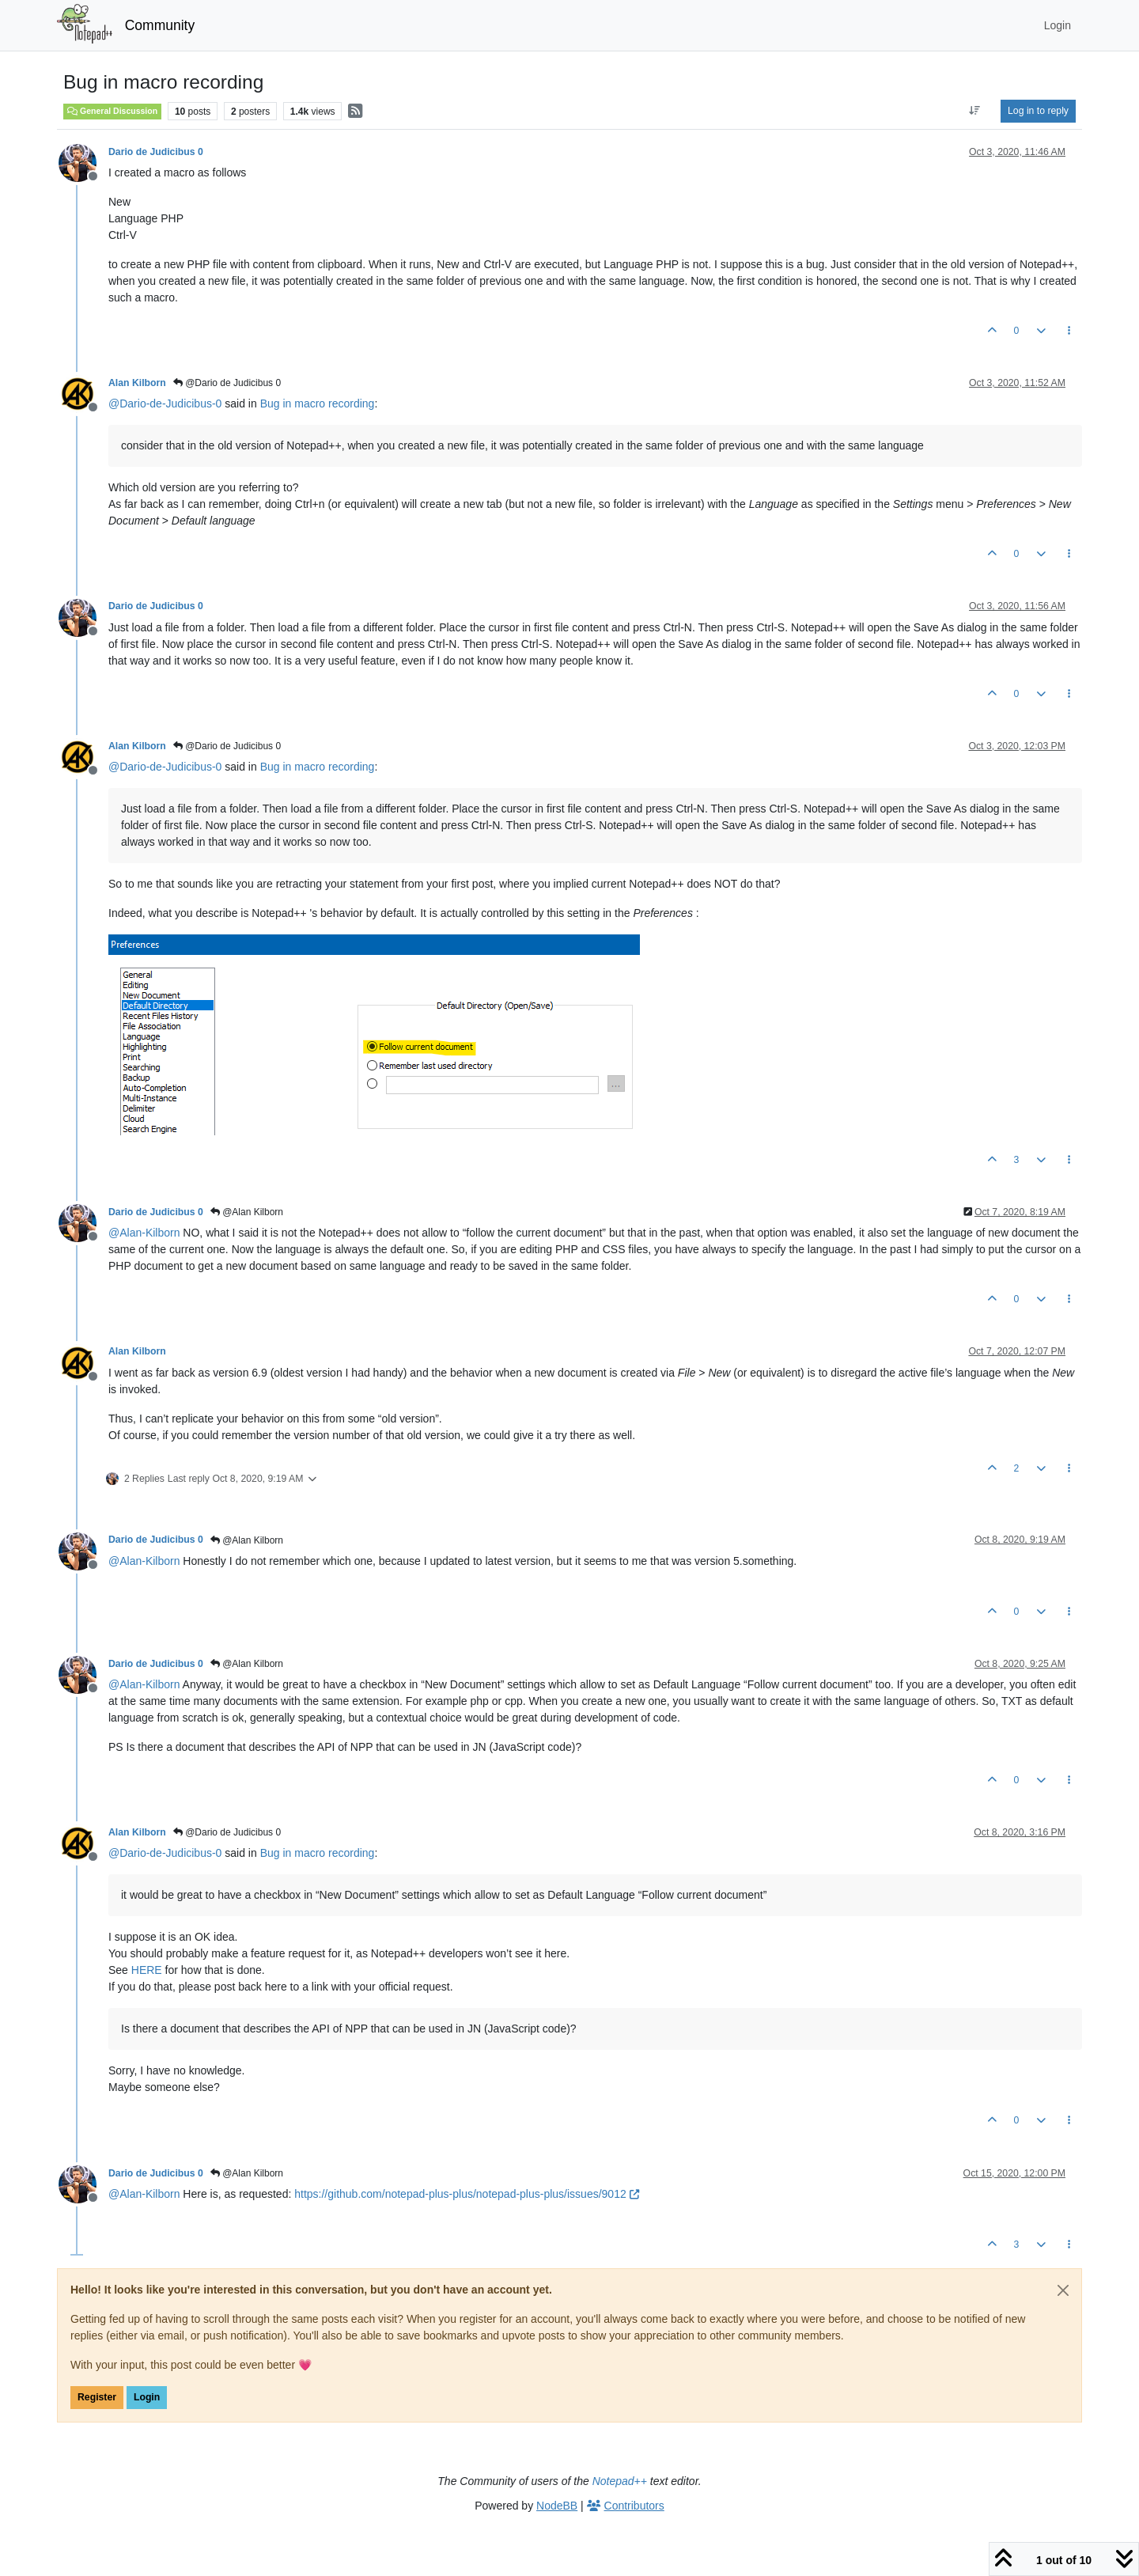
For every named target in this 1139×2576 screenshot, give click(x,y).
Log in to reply (1038, 110)
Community (160, 25)
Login (147, 2397)
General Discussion (112, 111)
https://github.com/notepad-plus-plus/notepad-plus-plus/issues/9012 (466, 2194)
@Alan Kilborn (246, 1212)
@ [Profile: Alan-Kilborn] (144, 1232)
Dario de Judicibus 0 (155, 151)
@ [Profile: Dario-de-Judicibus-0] (164, 403)
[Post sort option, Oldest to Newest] (975, 111)
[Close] (1063, 2290)
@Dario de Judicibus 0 (227, 382)
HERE (146, 1970)
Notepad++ (619, 2481)
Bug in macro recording (317, 403)
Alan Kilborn (137, 382)
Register (97, 2397)
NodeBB (556, 2505)
